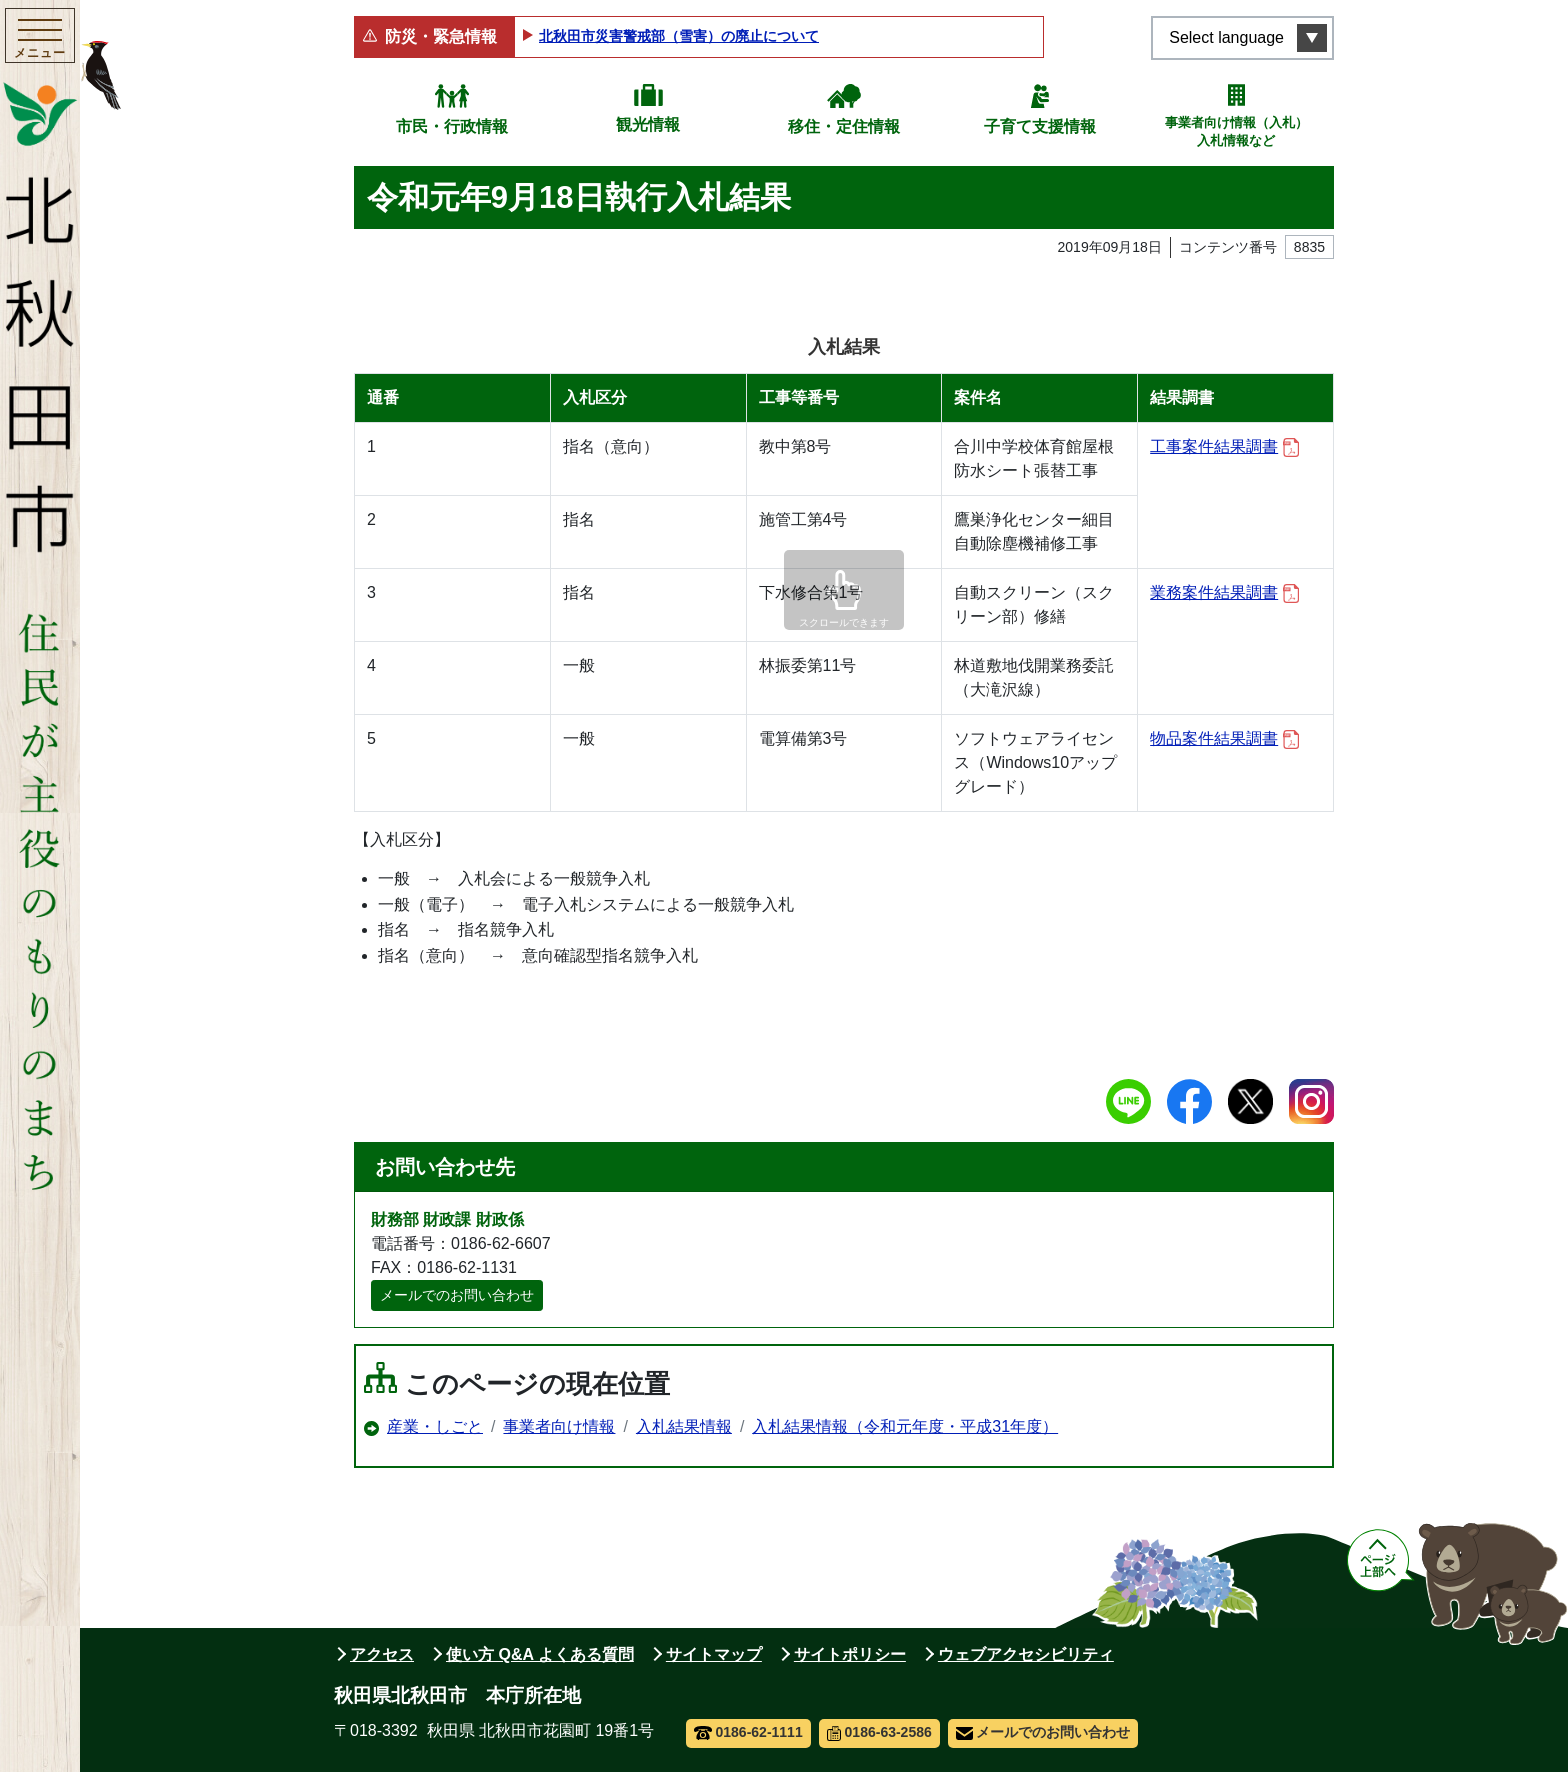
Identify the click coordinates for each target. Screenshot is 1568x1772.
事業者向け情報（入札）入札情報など (1236, 131)
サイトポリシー (850, 1654)
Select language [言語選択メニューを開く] (1226, 37)
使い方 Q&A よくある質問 (540, 1654)
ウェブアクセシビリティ (1026, 1654)
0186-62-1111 (748, 1732)
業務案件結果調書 (1224, 593)
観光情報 (648, 124)
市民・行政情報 (452, 126)
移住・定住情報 (844, 126)
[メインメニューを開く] (40, 39)
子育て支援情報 (1040, 126)
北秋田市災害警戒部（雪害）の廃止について (679, 36)
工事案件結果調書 (1224, 447)
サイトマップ (714, 1654)
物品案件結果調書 (1224, 739)
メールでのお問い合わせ (457, 1295)
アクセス (382, 1654)
